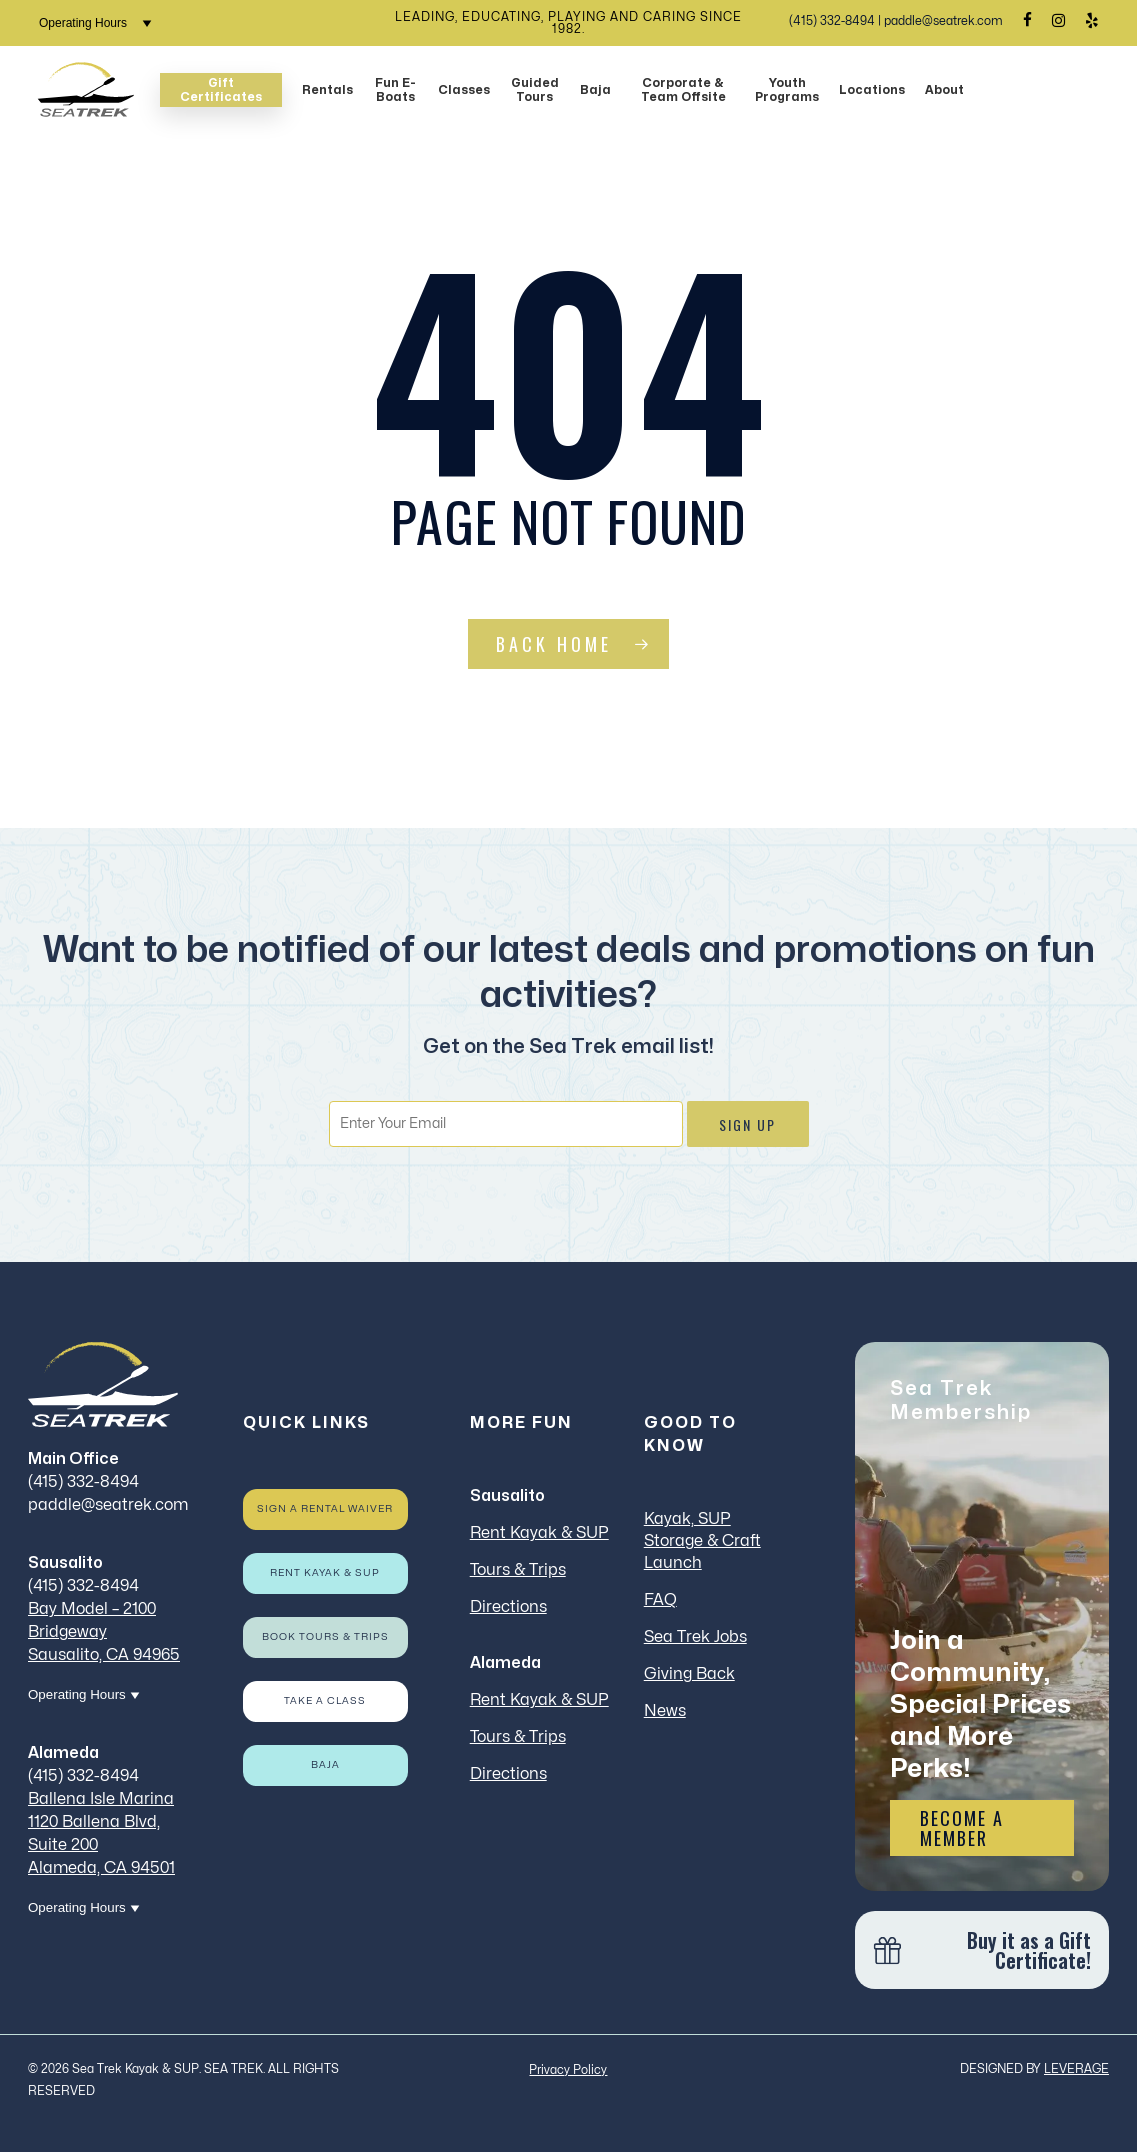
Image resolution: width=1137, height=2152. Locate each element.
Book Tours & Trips (325, 1637)
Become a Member (962, 1828)
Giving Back (689, 1674)
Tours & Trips (518, 1570)
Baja (325, 1765)
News (665, 1711)
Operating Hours (95, 23)
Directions (508, 1607)
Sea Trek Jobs (695, 1637)
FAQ (660, 1600)
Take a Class (325, 1701)
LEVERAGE (1076, 2069)
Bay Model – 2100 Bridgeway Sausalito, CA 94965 (104, 1632)
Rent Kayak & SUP (325, 1573)
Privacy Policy (568, 2070)
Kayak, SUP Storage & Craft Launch (702, 1541)
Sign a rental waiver (325, 1509)
